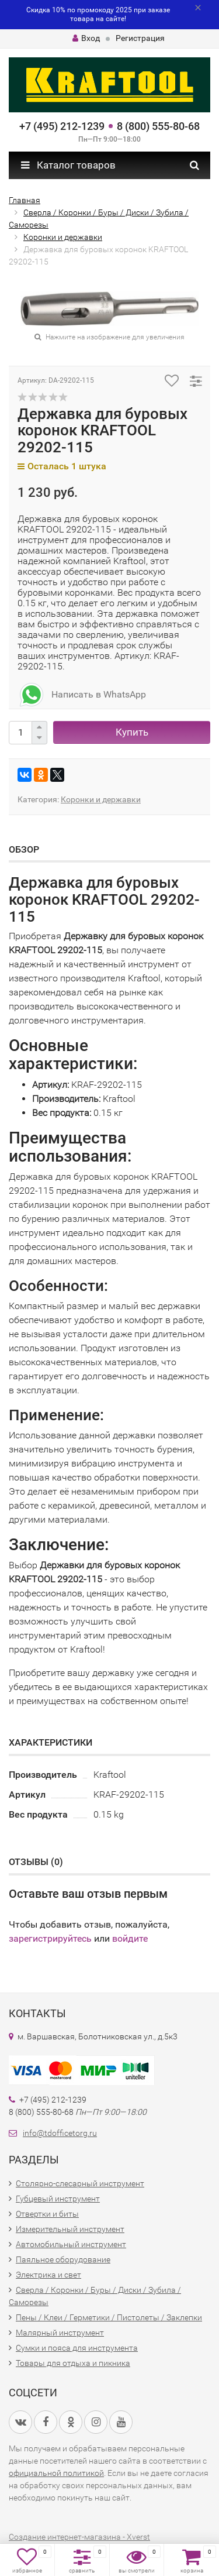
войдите (130, 1938)
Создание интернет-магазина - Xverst (79, 2536)
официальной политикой (56, 2473)
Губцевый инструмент (58, 2198)
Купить (132, 732)
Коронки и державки (101, 799)
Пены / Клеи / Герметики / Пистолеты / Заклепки (109, 2317)
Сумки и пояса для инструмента (77, 2347)
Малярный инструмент (60, 2332)
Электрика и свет (48, 2274)
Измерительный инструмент (70, 2229)
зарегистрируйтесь (50, 1938)
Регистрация (140, 38)
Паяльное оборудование (63, 2259)
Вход (86, 38)
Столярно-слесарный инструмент (80, 2183)
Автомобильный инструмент (71, 2244)
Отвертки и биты (47, 2213)
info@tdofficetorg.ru (60, 2133)
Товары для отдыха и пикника (73, 2363)
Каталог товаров (68, 165)
